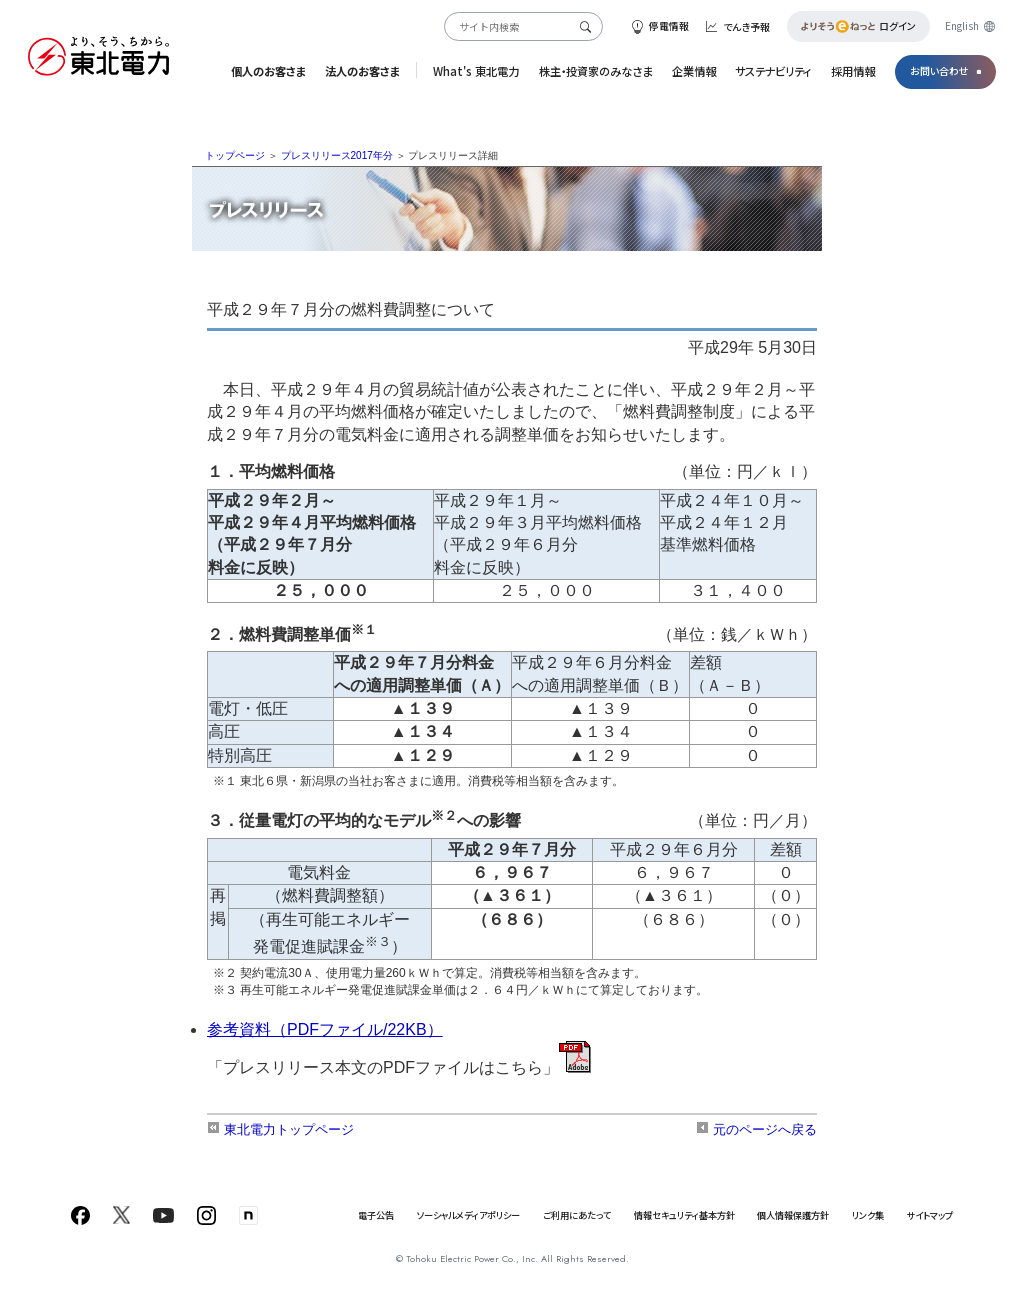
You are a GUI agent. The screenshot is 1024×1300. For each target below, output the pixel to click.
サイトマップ (930, 1215)
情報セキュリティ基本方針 (684, 1215)
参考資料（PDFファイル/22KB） (325, 1029)
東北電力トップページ (280, 1129)
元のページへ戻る (756, 1129)
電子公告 (376, 1215)
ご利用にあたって (577, 1215)
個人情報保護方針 (793, 1215)
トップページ (235, 155)
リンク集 (868, 1215)
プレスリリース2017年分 (337, 155)
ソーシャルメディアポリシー (468, 1215)
